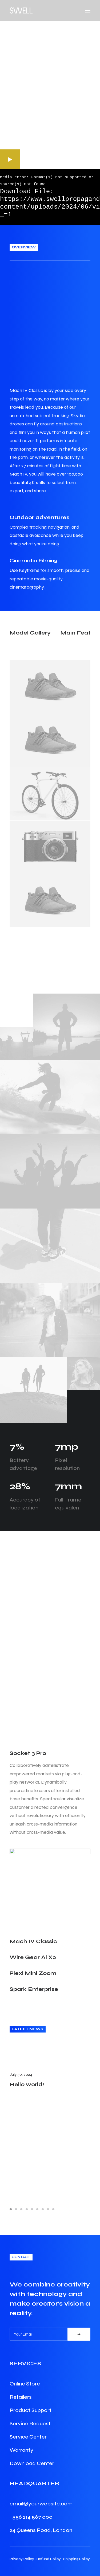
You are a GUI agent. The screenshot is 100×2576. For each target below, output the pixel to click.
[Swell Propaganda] (21, 10)
